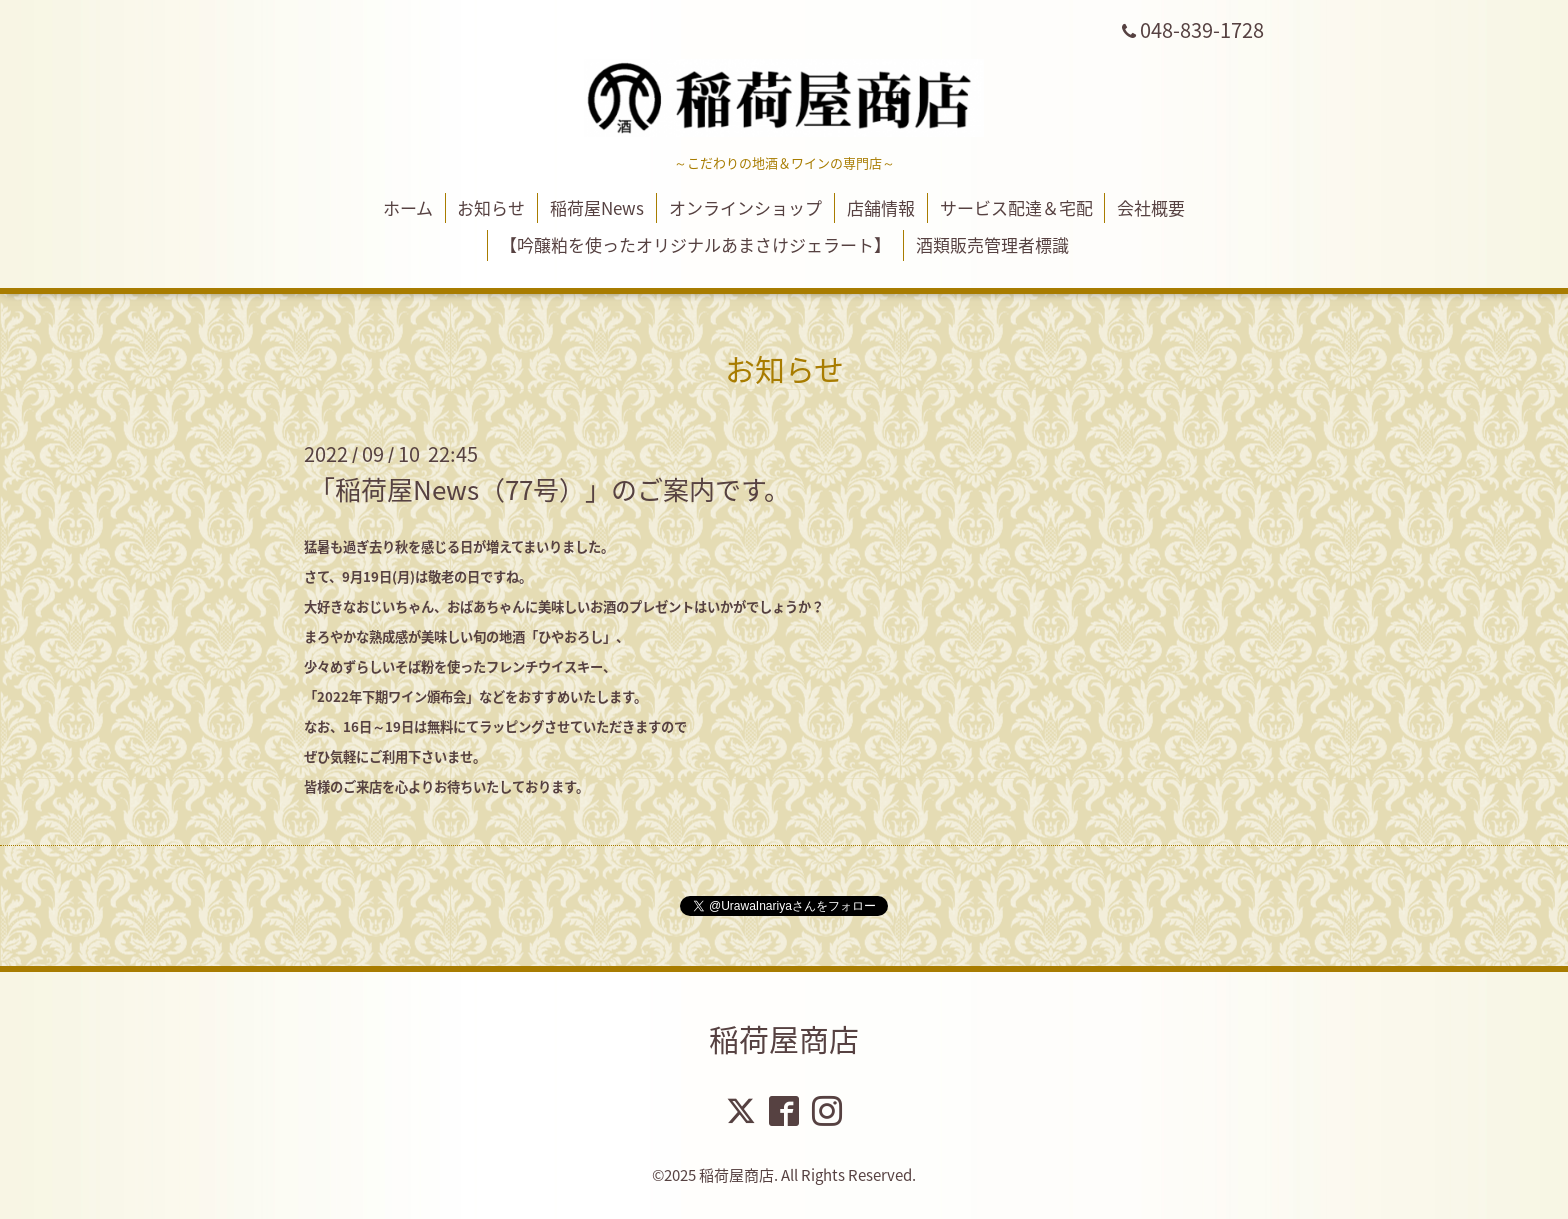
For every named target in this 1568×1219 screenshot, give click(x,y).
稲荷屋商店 (784, 1038)
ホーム (408, 207)
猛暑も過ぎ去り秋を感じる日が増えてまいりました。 (459, 546)
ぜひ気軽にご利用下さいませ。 (395, 756)
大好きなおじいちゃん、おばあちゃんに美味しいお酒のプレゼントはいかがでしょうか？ (564, 606)
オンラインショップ (745, 207)
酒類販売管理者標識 (992, 244)
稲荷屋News (597, 207)
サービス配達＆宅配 (1016, 207)
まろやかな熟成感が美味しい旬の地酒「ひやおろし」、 (466, 636)
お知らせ (491, 207)
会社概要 (1151, 207)
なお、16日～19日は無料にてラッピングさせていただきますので (495, 726)
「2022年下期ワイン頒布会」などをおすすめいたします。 (475, 696)
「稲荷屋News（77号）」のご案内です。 (549, 489)
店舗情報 (881, 207)
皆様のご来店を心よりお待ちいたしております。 (446, 786)
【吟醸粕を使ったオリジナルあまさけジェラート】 (695, 244)
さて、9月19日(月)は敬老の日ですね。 (418, 576)
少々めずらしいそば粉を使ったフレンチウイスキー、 (460, 666)
